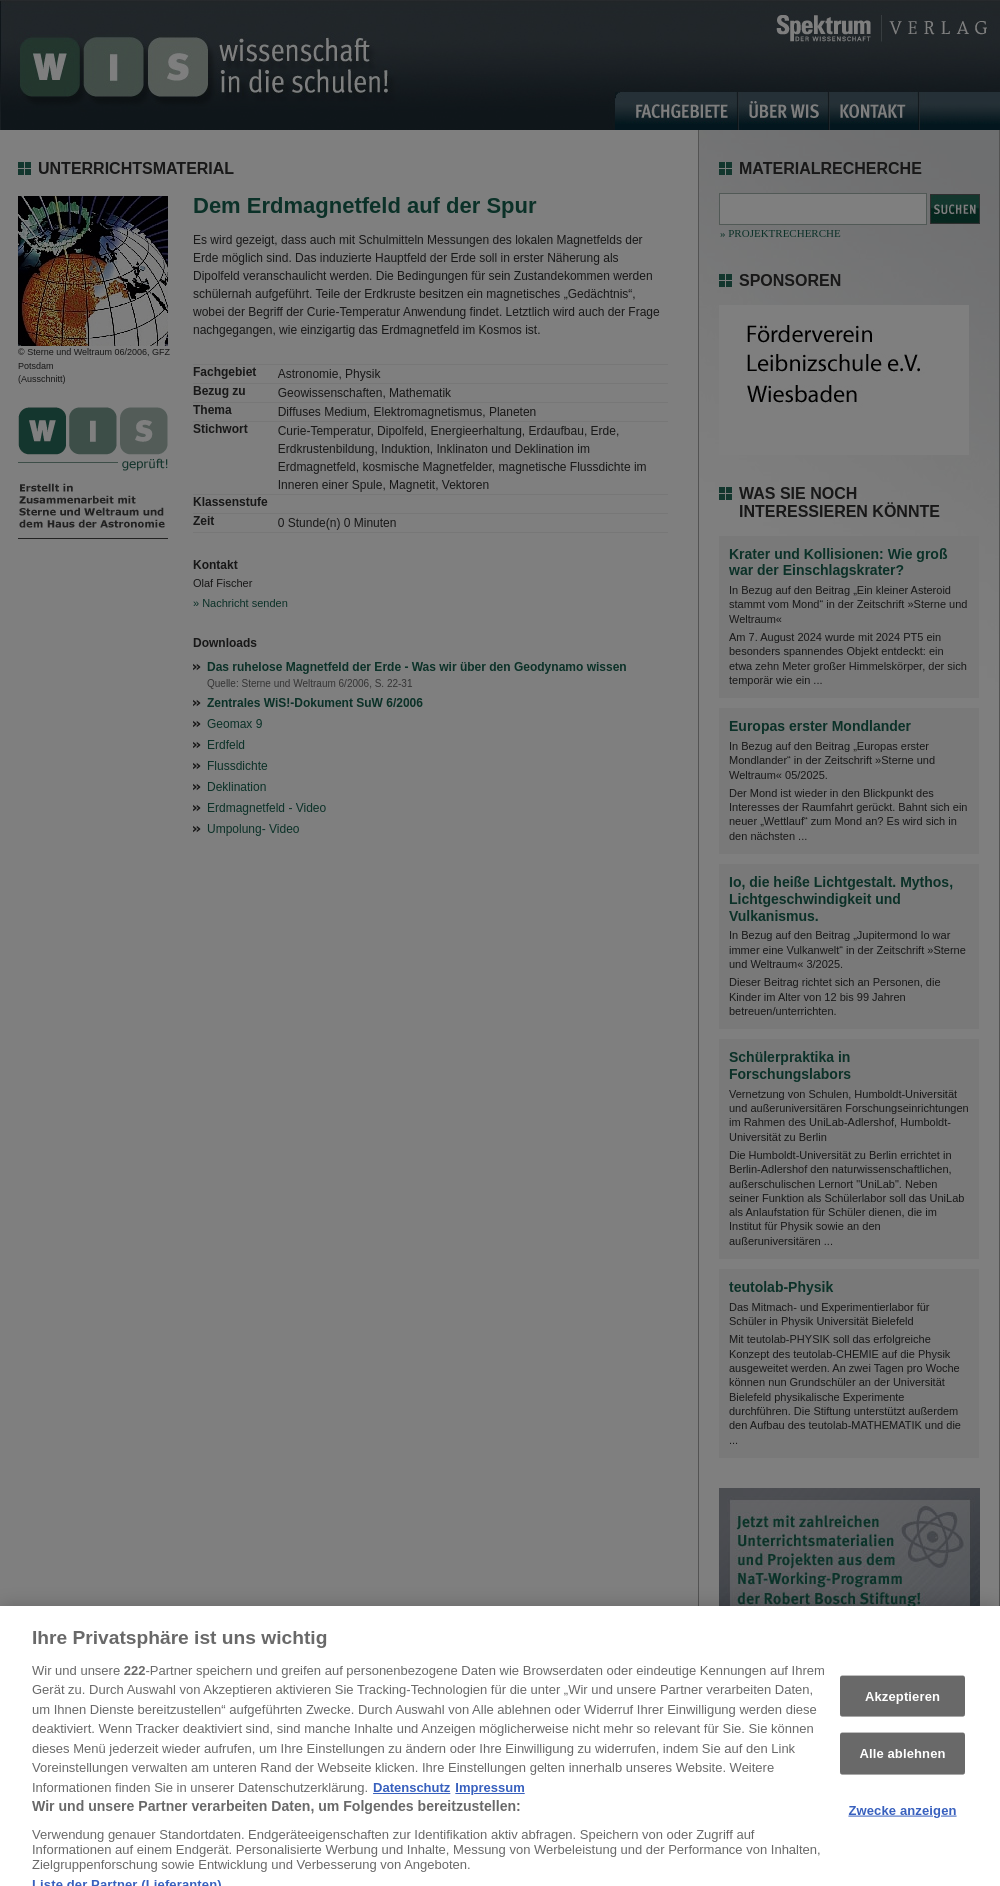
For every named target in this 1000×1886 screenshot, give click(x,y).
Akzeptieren (902, 1708)
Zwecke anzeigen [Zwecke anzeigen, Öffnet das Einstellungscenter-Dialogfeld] (902, 1823)
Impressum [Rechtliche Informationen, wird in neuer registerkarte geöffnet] (489, 1800)
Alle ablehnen (902, 1766)
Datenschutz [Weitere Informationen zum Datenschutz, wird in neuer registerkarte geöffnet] (411, 1800)
